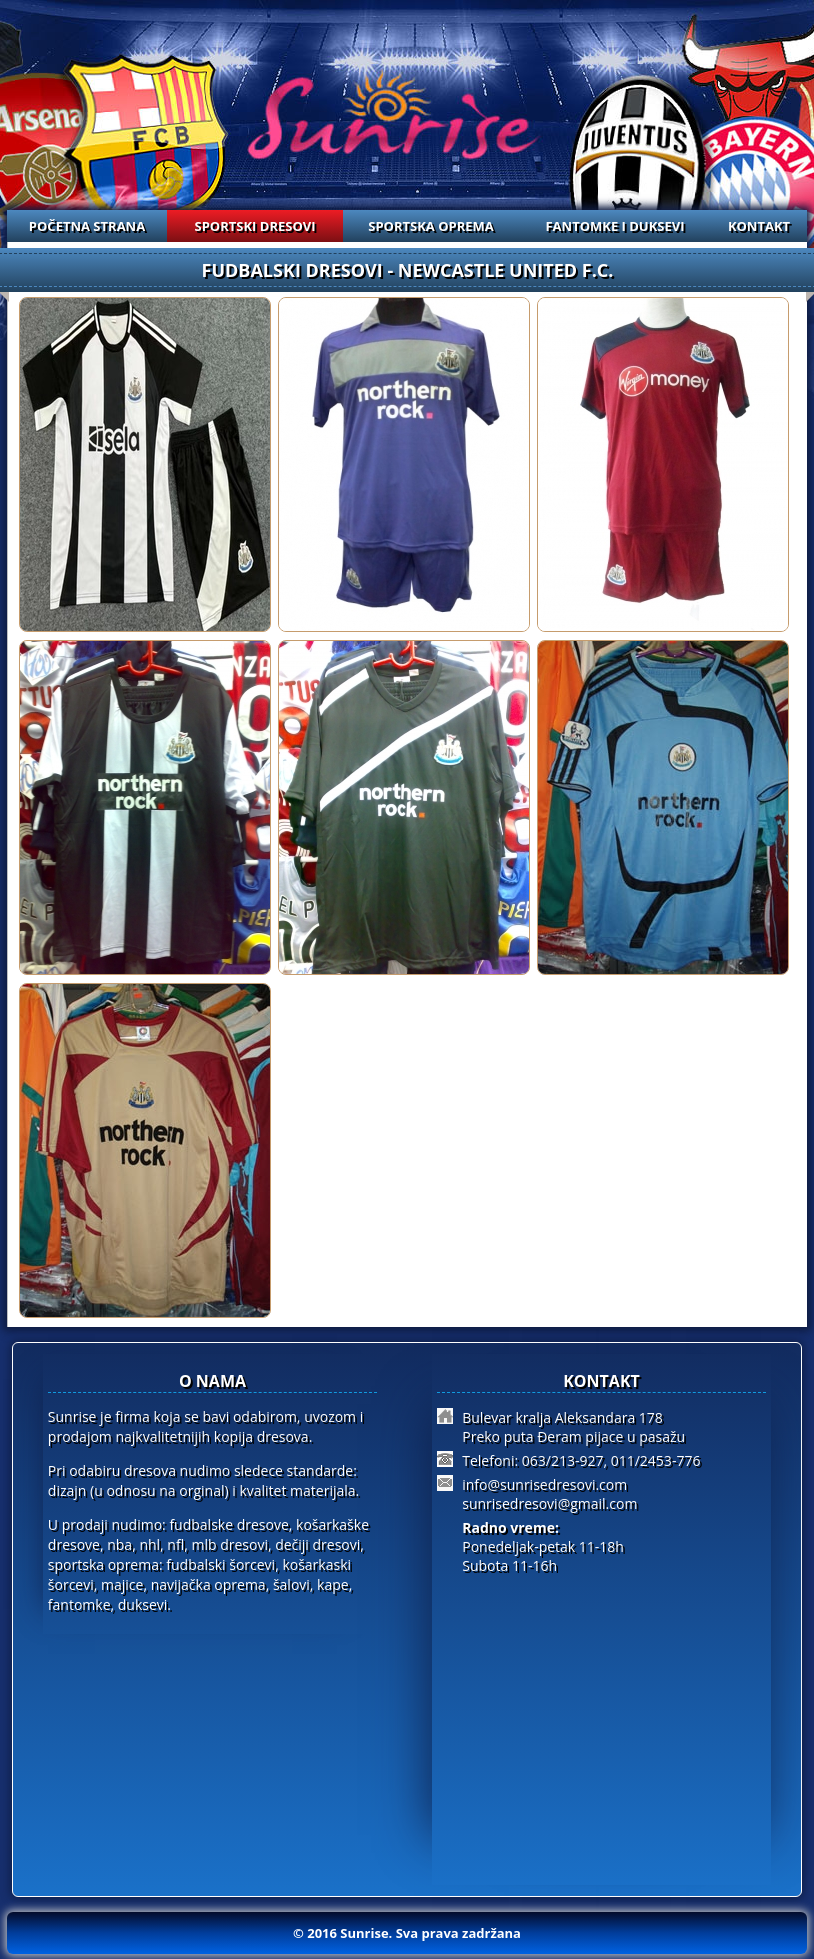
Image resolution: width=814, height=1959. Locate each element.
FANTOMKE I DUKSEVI (614, 226)
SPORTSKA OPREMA (431, 226)
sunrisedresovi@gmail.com (549, 1503)
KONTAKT (759, 226)
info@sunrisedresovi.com (544, 1484)
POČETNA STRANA (87, 226)
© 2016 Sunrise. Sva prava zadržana (407, 1933)
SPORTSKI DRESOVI (255, 226)
